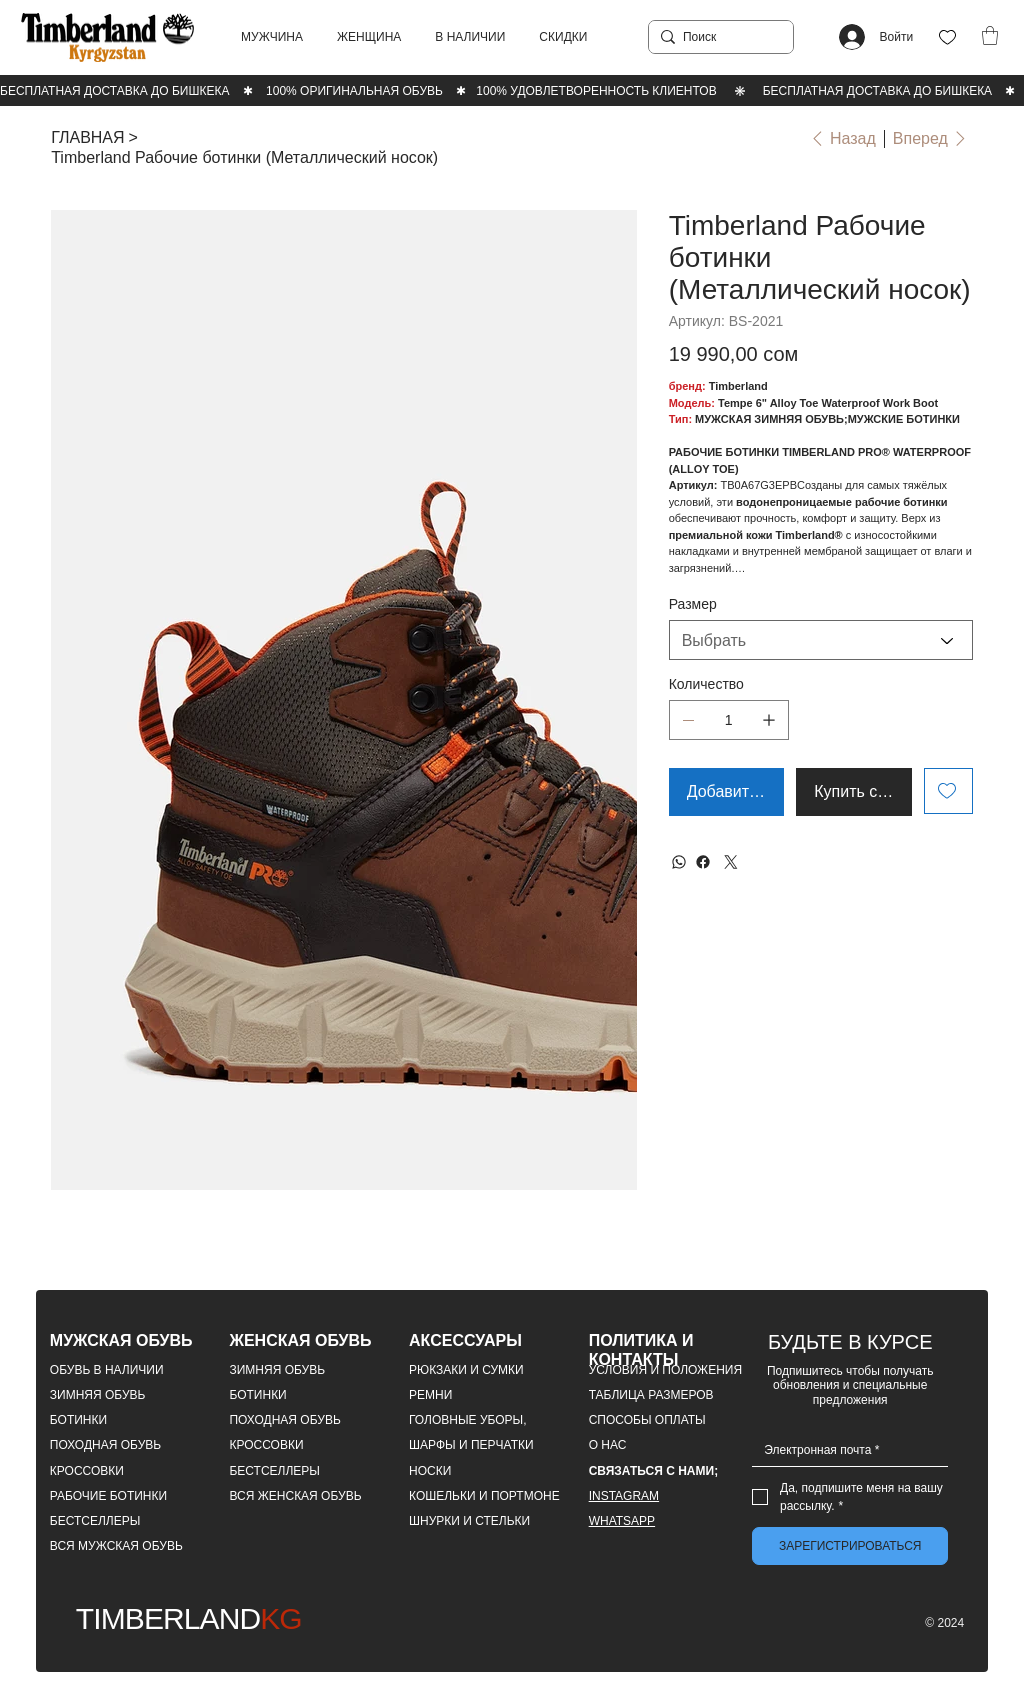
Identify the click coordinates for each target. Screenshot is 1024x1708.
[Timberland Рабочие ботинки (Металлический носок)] (244, 158)
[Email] (844, 1450)
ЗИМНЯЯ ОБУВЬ (98, 1395)
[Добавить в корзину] (727, 792)
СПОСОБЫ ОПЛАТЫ (647, 1420)
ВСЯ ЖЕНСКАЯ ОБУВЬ (295, 1496)
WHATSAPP (622, 1521)
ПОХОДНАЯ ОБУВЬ (105, 1445)
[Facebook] (703, 862)
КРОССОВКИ (87, 1471)
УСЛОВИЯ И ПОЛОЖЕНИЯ (666, 1370)
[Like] (947, 37)
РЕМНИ (430, 1395)
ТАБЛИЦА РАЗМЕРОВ (651, 1395)
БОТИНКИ (78, 1420)
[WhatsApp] (679, 862)
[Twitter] (731, 862)
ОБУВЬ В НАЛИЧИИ (107, 1370)
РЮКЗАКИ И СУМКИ (466, 1370)
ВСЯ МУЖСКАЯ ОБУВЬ (116, 1546)
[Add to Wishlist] (948, 791)
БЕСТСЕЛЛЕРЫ (95, 1521)
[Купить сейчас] (854, 792)
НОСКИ (430, 1471)
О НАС (608, 1445)
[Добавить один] (769, 720)
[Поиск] (717, 37)
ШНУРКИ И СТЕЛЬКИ (469, 1521)
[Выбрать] (821, 640)
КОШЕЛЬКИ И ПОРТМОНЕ (484, 1496)
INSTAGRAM (624, 1496)
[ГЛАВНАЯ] (87, 138)
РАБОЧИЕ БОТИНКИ (108, 1496)
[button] (272, 37)
